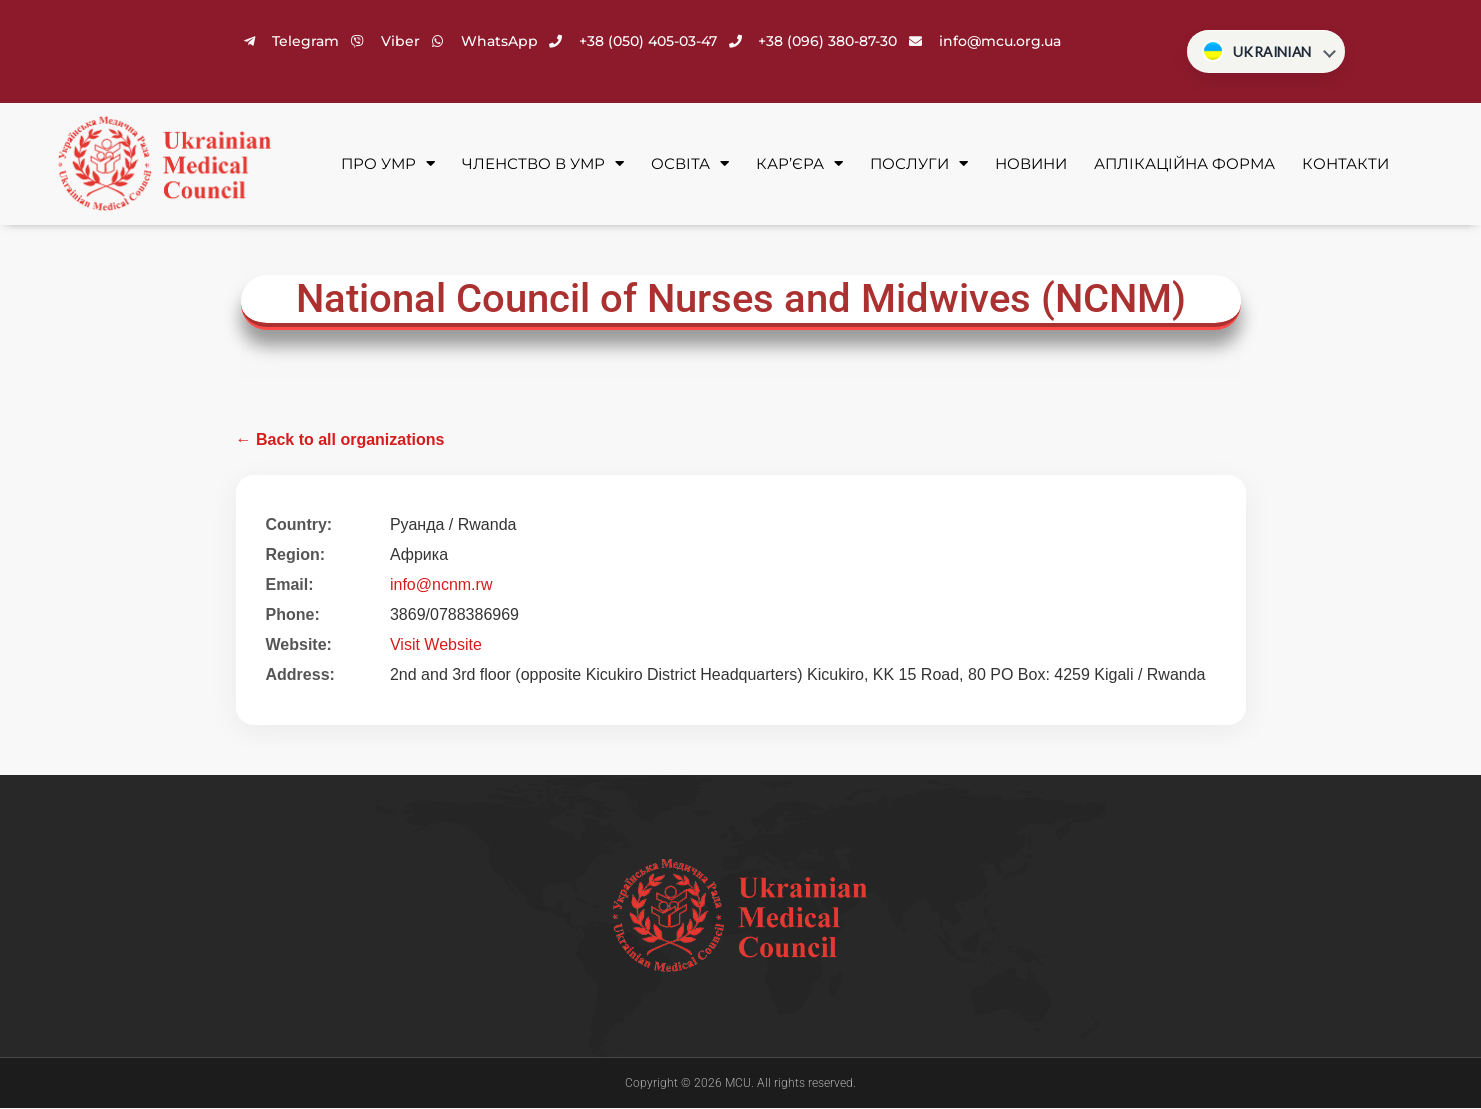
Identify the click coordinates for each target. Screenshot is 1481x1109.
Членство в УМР (543, 165)
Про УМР (388, 165)
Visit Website (436, 645)
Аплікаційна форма (1184, 164)
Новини (1031, 164)
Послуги (919, 165)
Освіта (690, 165)
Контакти (1345, 164)
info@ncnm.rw (441, 585)
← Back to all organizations (340, 440)
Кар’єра (799, 165)
